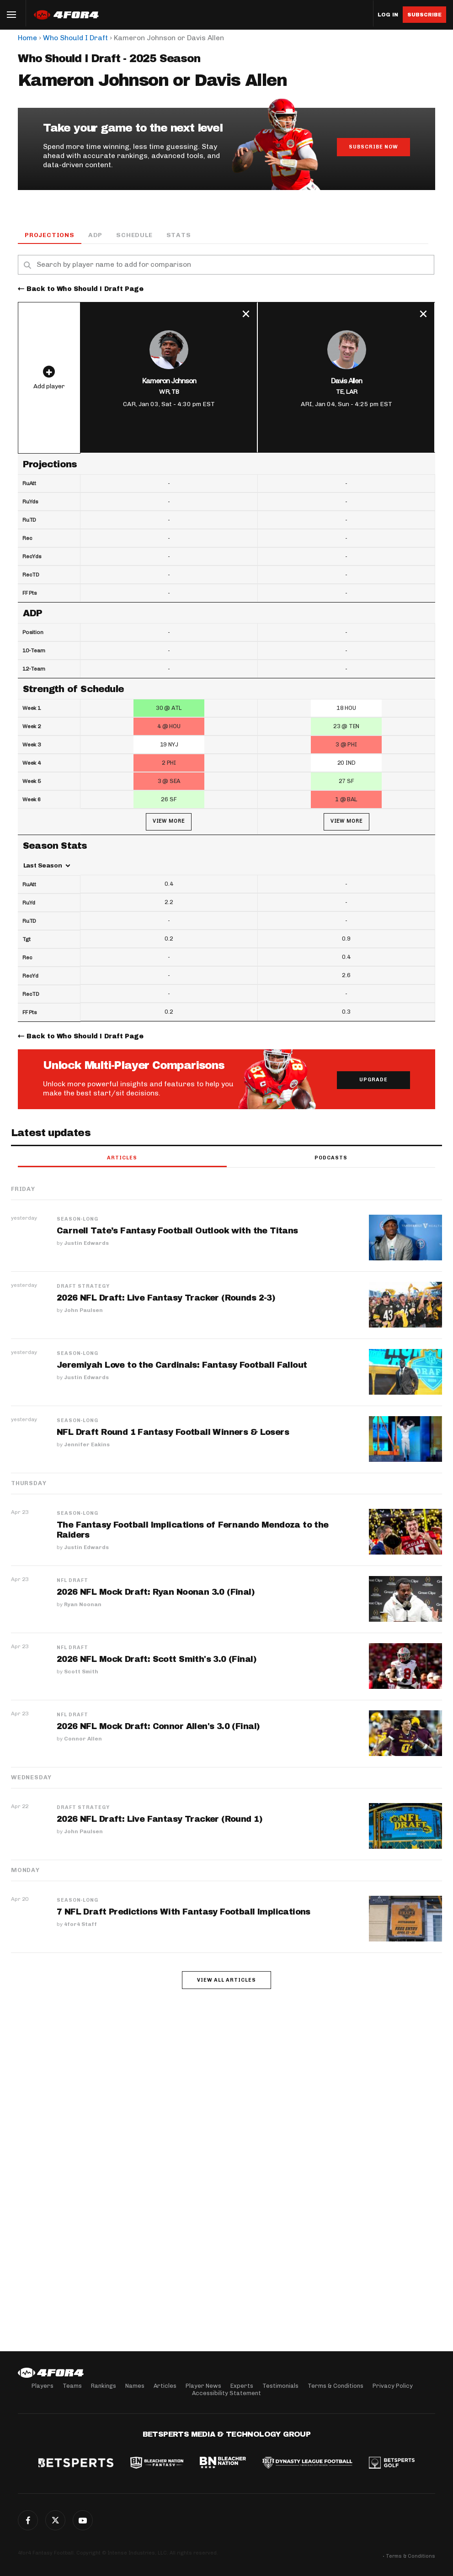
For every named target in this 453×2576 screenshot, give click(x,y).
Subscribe (424, 14)
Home (27, 37)
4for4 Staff (80, 1924)
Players (42, 2385)
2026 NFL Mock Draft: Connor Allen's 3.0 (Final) (158, 1726)
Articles (122, 1158)
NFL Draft (72, 1581)
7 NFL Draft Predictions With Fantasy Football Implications (184, 1912)
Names (134, 2385)
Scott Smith (81, 1672)
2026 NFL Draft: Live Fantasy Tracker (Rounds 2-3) (166, 1298)
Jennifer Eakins (87, 1445)
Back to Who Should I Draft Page (85, 289)
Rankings (103, 2385)
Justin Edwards (86, 1243)
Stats (178, 235)
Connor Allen (83, 1739)
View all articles (226, 1981)
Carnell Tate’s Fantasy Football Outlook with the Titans (177, 1231)
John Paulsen (83, 1310)
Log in (388, 14)
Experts (241, 2385)
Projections (50, 235)
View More (169, 822)
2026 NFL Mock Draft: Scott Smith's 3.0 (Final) (156, 1659)
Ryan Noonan (82, 1605)
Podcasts (330, 1158)
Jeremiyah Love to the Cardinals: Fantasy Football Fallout (182, 1365)
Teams (72, 2385)
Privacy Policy (393, 2385)
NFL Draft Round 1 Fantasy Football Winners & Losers (173, 1432)
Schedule (134, 235)
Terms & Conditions (335, 2385)
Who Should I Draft (75, 37)
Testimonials (280, 2385)
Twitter (55, 2520)
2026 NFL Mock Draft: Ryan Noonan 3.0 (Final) (156, 1592)
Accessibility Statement (226, 2393)
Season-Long (77, 1219)
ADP (95, 235)
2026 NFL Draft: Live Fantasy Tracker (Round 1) (160, 1819)
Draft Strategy (83, 1287)
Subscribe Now (373, 147)
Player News (203, 2385)
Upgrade (373, 1080)
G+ (83, 2520)
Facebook (28, 2520)
